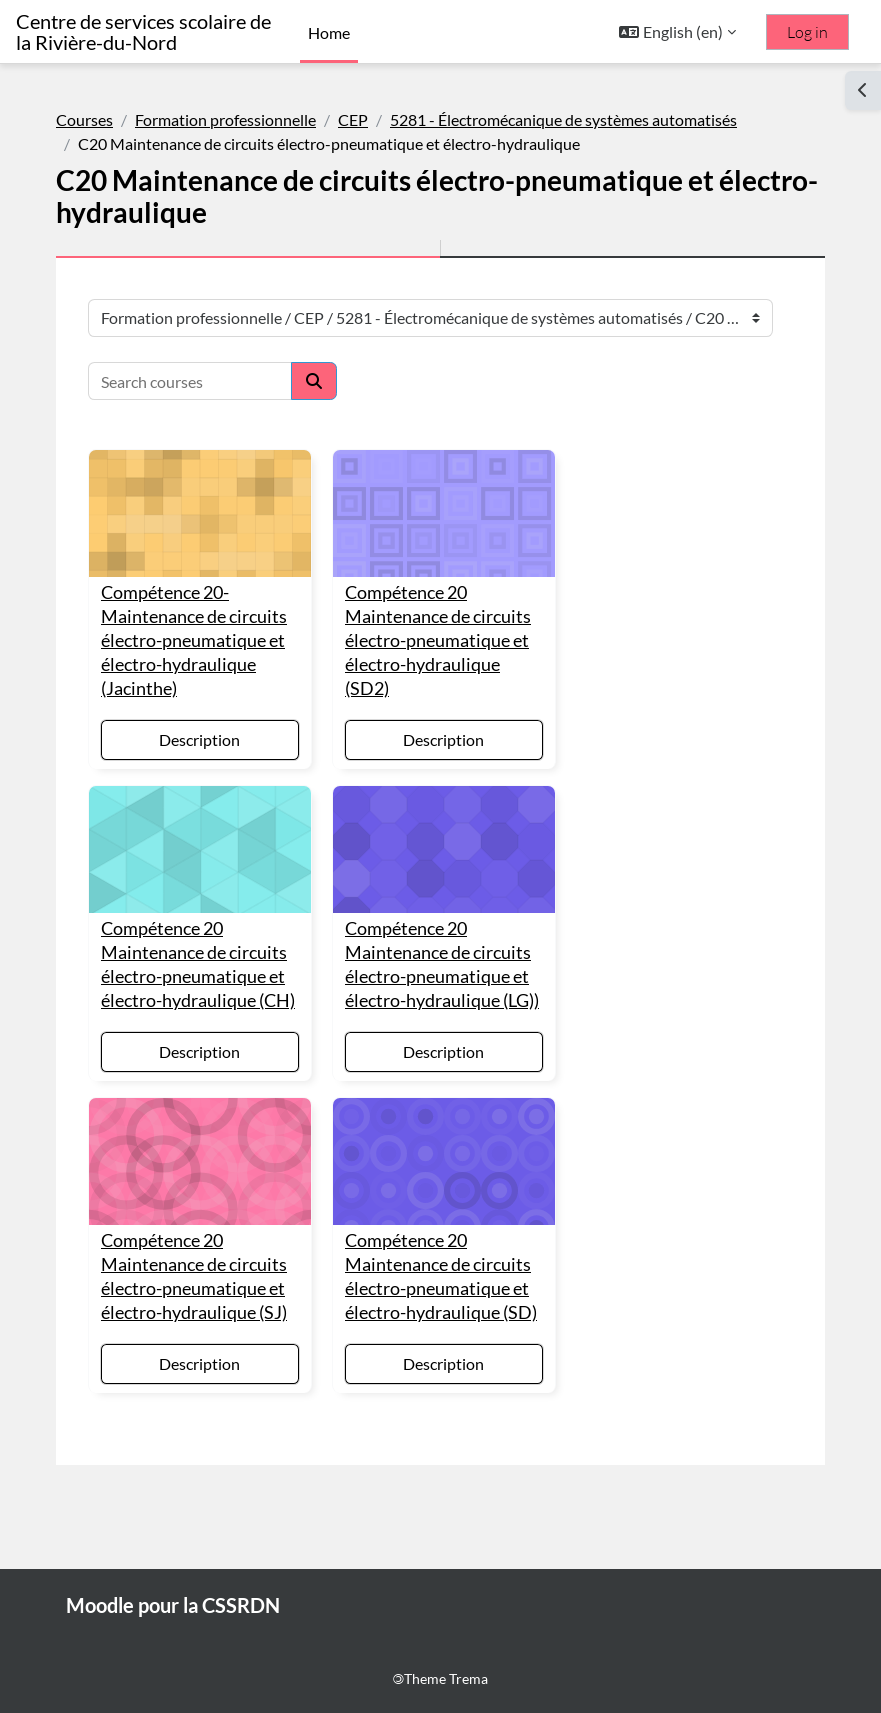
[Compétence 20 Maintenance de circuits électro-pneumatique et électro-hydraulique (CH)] (200, 849)
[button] (677, 32)
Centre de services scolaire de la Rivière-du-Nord (143, 32)
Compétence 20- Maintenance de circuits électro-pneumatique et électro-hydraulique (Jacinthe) (194, 640)
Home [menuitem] (329, 32)
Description (199, 739)
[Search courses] (190, 381)
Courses (84, 119)
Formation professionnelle (225, 119)
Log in (807, 32)
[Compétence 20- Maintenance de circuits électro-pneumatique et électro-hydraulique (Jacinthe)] (200, 513)
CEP (353, 119)
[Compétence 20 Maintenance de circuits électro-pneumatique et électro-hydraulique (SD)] (444, 1161)
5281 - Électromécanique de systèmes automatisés (563, 119)
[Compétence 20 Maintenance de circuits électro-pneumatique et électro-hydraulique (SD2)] (444, 513)
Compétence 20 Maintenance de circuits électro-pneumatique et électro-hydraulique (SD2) (438, 640)
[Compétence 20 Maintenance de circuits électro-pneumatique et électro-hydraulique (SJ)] (200, 1161)
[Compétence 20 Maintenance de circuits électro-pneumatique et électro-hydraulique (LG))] (444, 849)
